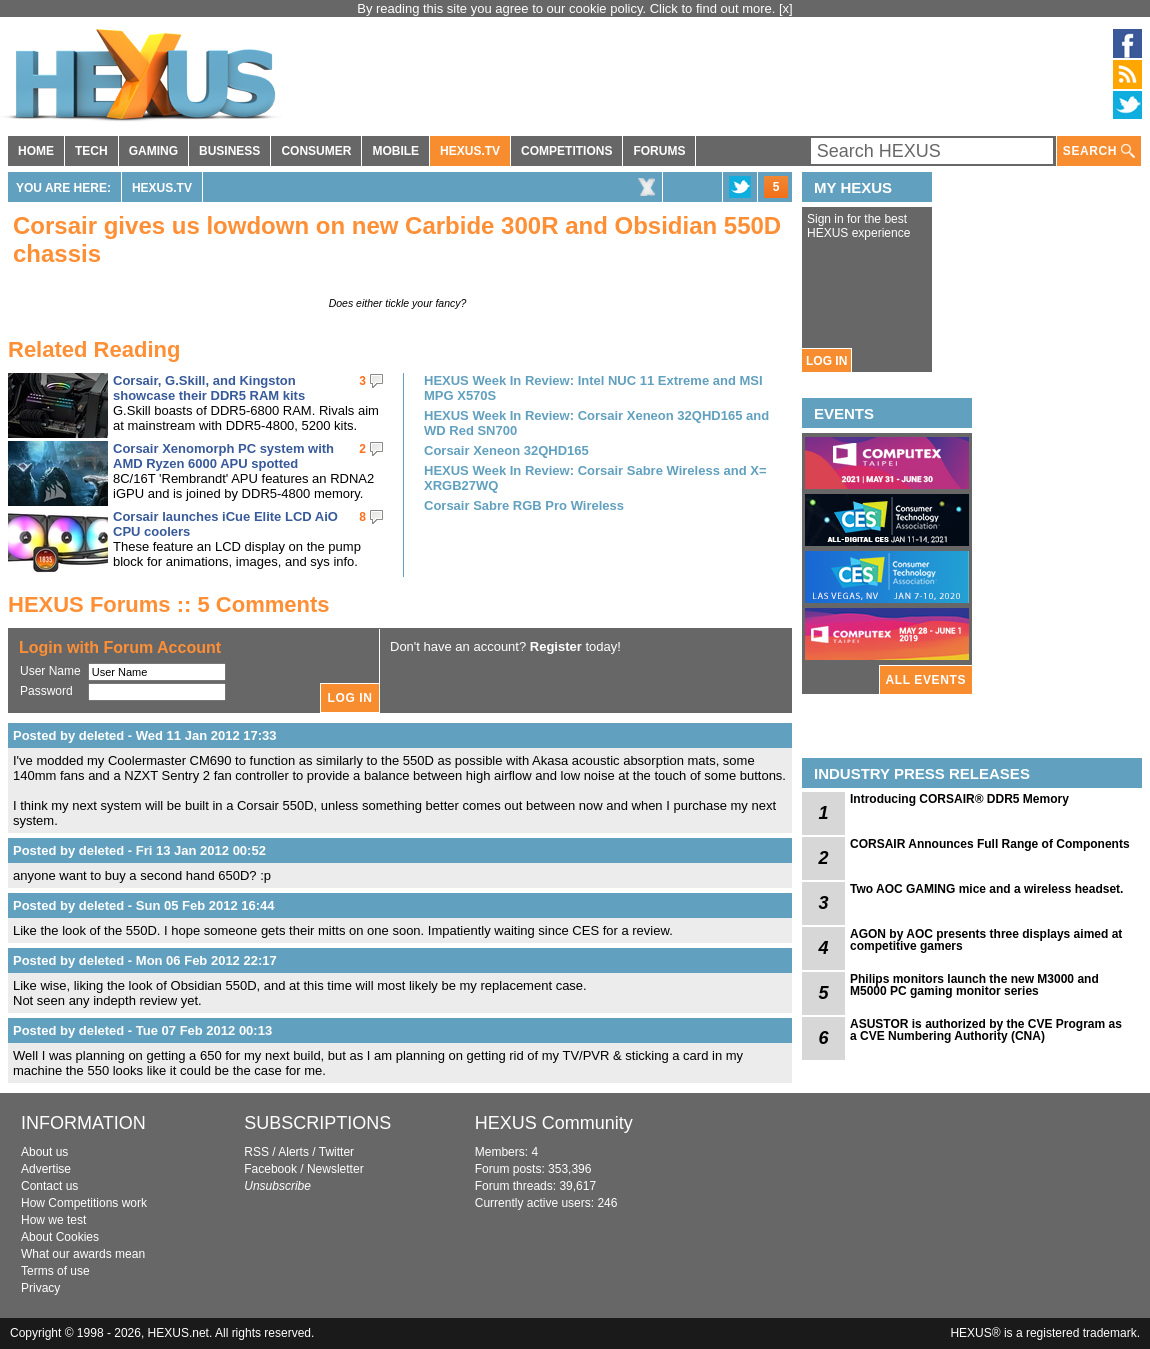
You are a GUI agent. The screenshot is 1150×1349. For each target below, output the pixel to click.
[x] (786, 8)
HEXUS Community (554, 1123)
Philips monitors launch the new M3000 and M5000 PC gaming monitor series (974, 985)
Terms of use (55, 1271)
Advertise (46, 1169)
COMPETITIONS (566, 151)
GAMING (153, 151)
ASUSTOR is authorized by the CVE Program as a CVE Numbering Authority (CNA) (986, 1030)
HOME (36, 151)
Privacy (40, 1288)
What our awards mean (83, 1254)
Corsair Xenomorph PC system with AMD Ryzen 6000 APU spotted (223, 456)
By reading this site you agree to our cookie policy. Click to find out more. (568, 8)
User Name (50, 671)
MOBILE (395, 151)
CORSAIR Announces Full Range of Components (990, 844)
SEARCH (1099, 151)
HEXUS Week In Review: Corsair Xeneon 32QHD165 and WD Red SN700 (596, 423)
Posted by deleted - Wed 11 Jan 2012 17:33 (145, 735)
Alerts (293, 1152)
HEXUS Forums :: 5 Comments (169, 604)
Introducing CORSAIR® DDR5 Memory (959, 799)
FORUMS (659, 151)
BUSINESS (229, 151)
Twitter (336, 1152)
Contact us (49, 1186)
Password (46, 691)
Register (556, 646)
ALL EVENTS (926, 680)
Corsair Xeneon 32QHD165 (506, 450)
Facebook (270, 1169)
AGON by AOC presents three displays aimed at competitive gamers (986, 940)
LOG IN (826, 361)
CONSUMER (316, 151)
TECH (91, 151)
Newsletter (335, 1169)
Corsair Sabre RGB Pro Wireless (524, 505)
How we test (53, 1220)
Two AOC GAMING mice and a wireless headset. (986, 889)
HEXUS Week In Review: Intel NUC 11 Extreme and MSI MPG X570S (593, 388)
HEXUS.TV (470, 151)
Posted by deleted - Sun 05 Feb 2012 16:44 (144, 905)
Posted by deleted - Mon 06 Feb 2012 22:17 (145, 960)
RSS (256, 1152)
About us (44, 1152)
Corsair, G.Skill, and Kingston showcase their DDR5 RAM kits (209, 388)
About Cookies (60, 1237)
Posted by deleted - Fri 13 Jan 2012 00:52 (139, 850)
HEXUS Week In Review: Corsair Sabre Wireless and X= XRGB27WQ (595, 478)
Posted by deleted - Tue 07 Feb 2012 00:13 (142, 1030)
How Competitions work (84, 1203)
